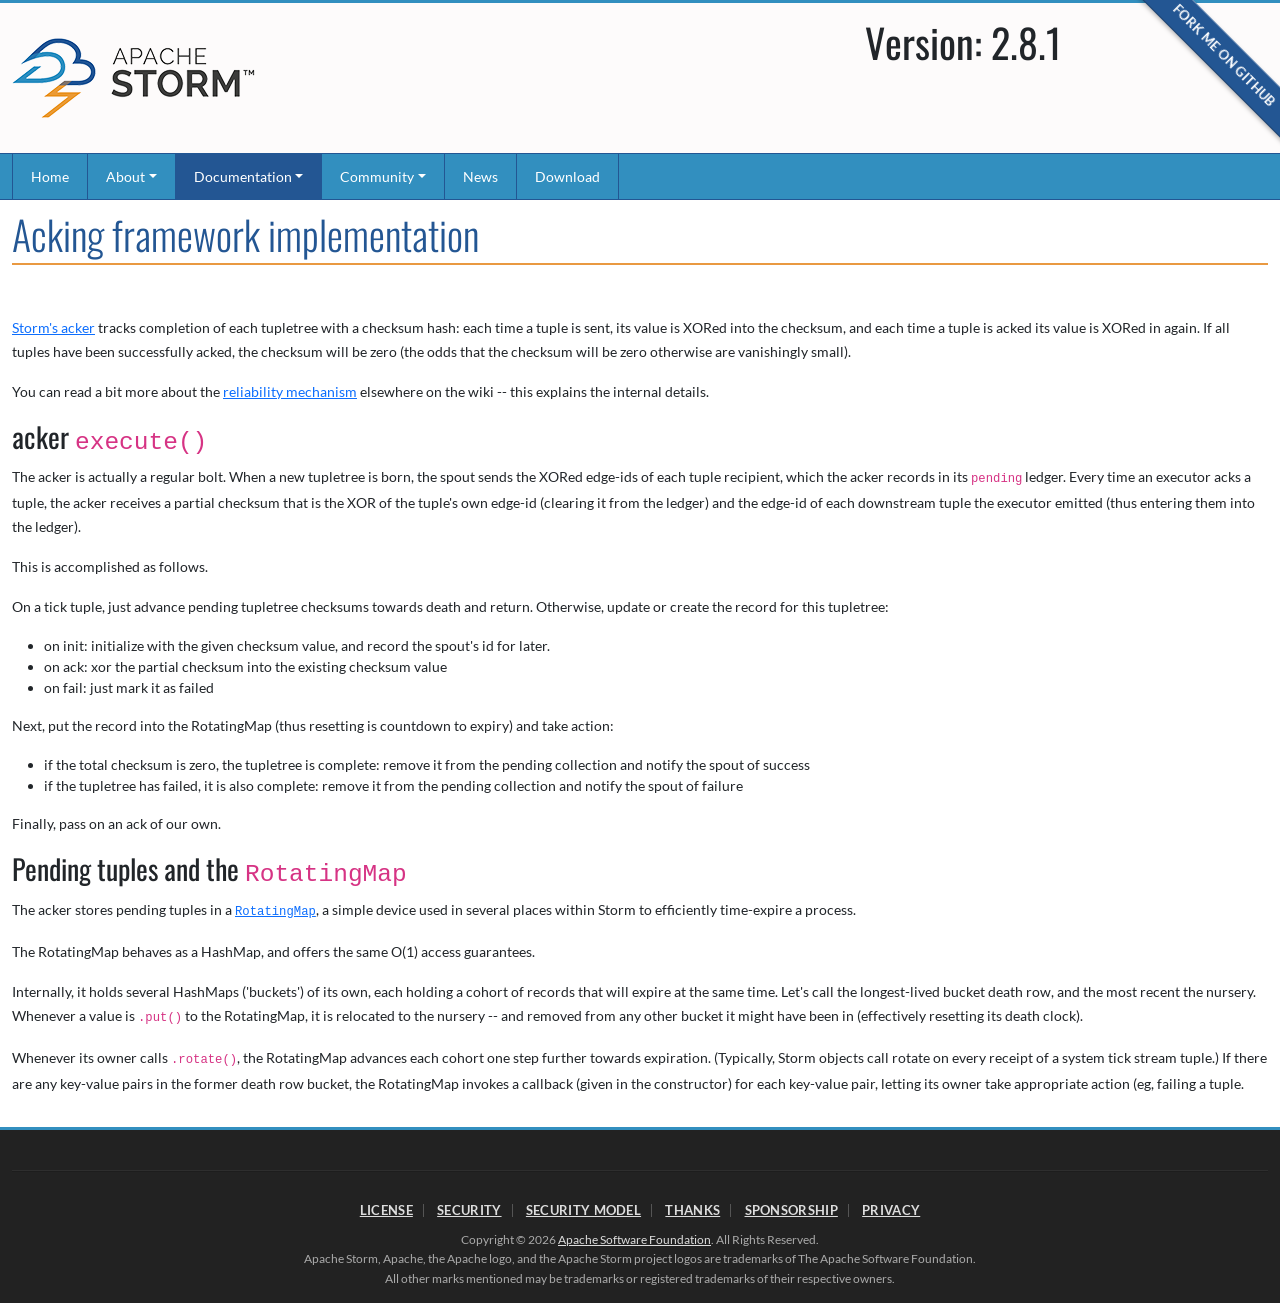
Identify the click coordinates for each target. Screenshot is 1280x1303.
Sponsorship (791, 1210)
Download (567, 176)
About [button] (125, 176)
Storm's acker (53, 327)
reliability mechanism (290, 391)
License (386, 1210)
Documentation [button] (243, 176)
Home (50, 176)
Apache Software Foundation (634, 1239)
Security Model (583, 1210)
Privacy (891, 1210)
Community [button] (377, 176)
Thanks (692, 1210)
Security (469, 1210)
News (480, 176)
